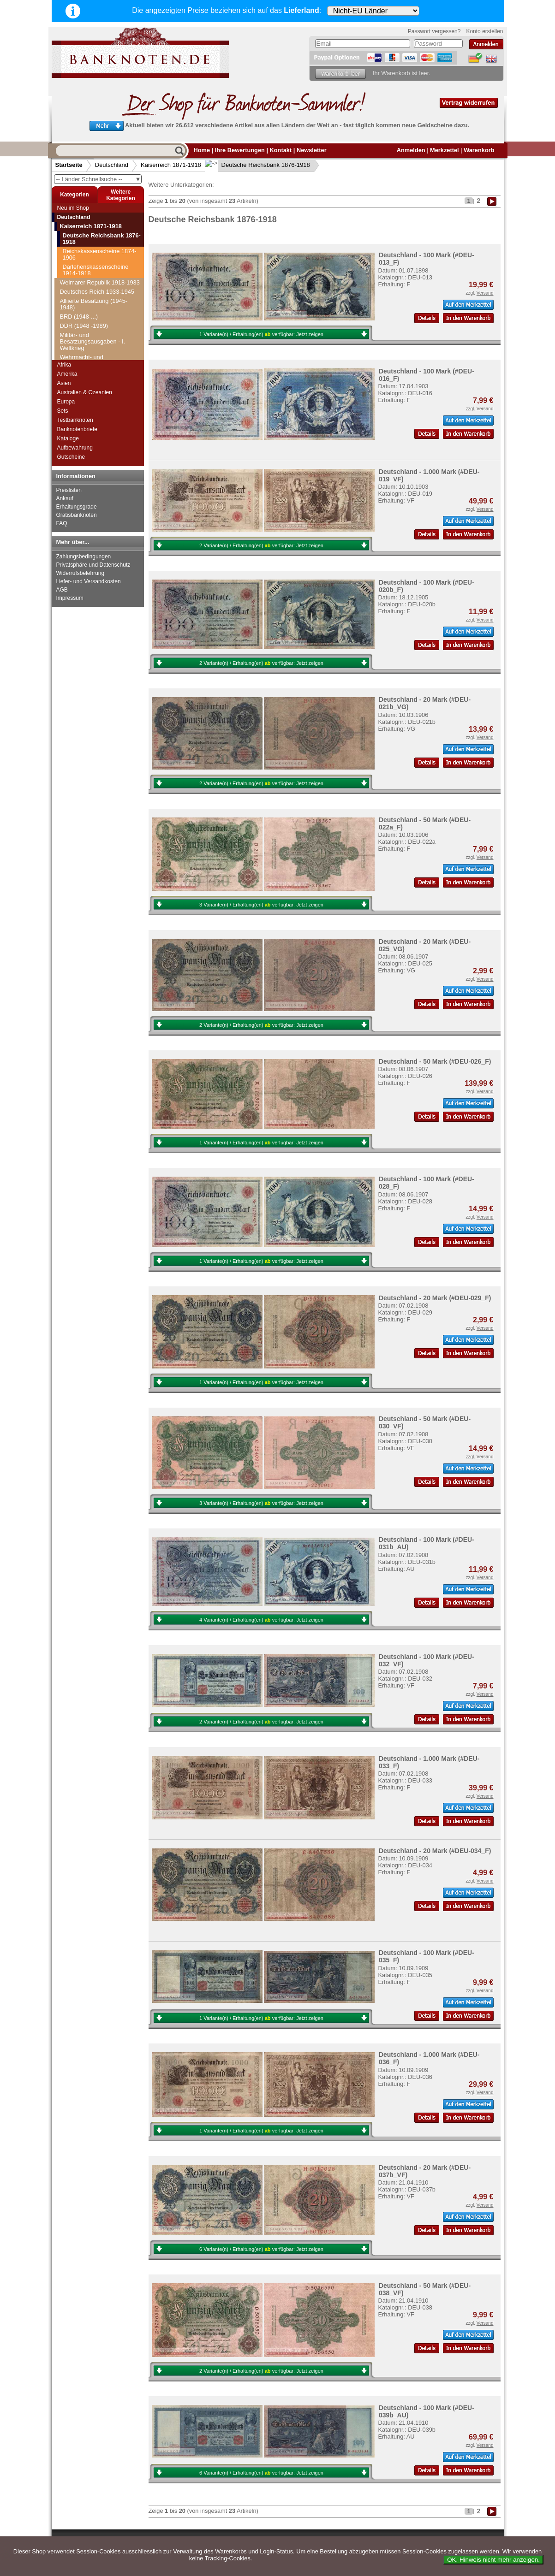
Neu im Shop (73, 208)
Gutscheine (71, 457)
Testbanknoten (75, 420)
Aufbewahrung (75, 447)
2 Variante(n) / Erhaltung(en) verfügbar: (261, 545)
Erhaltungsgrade (76, 506)
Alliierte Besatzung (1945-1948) (94, 304)
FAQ (61, 523)
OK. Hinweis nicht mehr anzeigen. (493, 2559)
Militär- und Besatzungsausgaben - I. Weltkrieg (92, 341)
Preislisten (69, 490)
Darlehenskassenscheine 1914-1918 (96, 270)
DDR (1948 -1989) (84, 325)
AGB (62, 589)
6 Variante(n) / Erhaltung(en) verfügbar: (261, 2249)
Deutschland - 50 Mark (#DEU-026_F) (435, 1061)
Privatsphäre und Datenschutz (93, 565)
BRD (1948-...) (79, 316)
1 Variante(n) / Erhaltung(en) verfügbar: (261, 334)
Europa (66, 401)
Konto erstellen (484, 31)
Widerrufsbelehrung (80, 573)
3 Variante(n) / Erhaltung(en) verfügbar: (261, 904)
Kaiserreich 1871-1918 (171, 164)
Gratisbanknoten (76, 515)
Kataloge (68, 438)
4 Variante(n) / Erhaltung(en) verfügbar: (261, 1620)
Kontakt (281, 150)
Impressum (70, 598)
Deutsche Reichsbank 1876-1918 (258, 164)
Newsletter (312, 150)
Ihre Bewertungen (240, 150)
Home (202, 150)
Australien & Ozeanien (84, 392)
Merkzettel (444, 150)
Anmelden (411, 150)
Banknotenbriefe (77, 429)
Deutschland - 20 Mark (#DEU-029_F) (435, 1298)
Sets (62, 411)
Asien (64, 383)
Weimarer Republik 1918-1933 (100, 282)
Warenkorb (479, 150)
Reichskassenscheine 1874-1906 (100, 254)
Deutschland (111, 164)
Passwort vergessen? (434, 31)
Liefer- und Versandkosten (88, 581)
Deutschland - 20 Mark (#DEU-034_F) (435, 1850)
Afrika (64, 364)
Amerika (67, 374)
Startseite (69, 164)
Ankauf (64, 498)
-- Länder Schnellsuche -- (98, 179)
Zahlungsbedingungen (83, 556)
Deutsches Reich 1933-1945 (97, 291)
